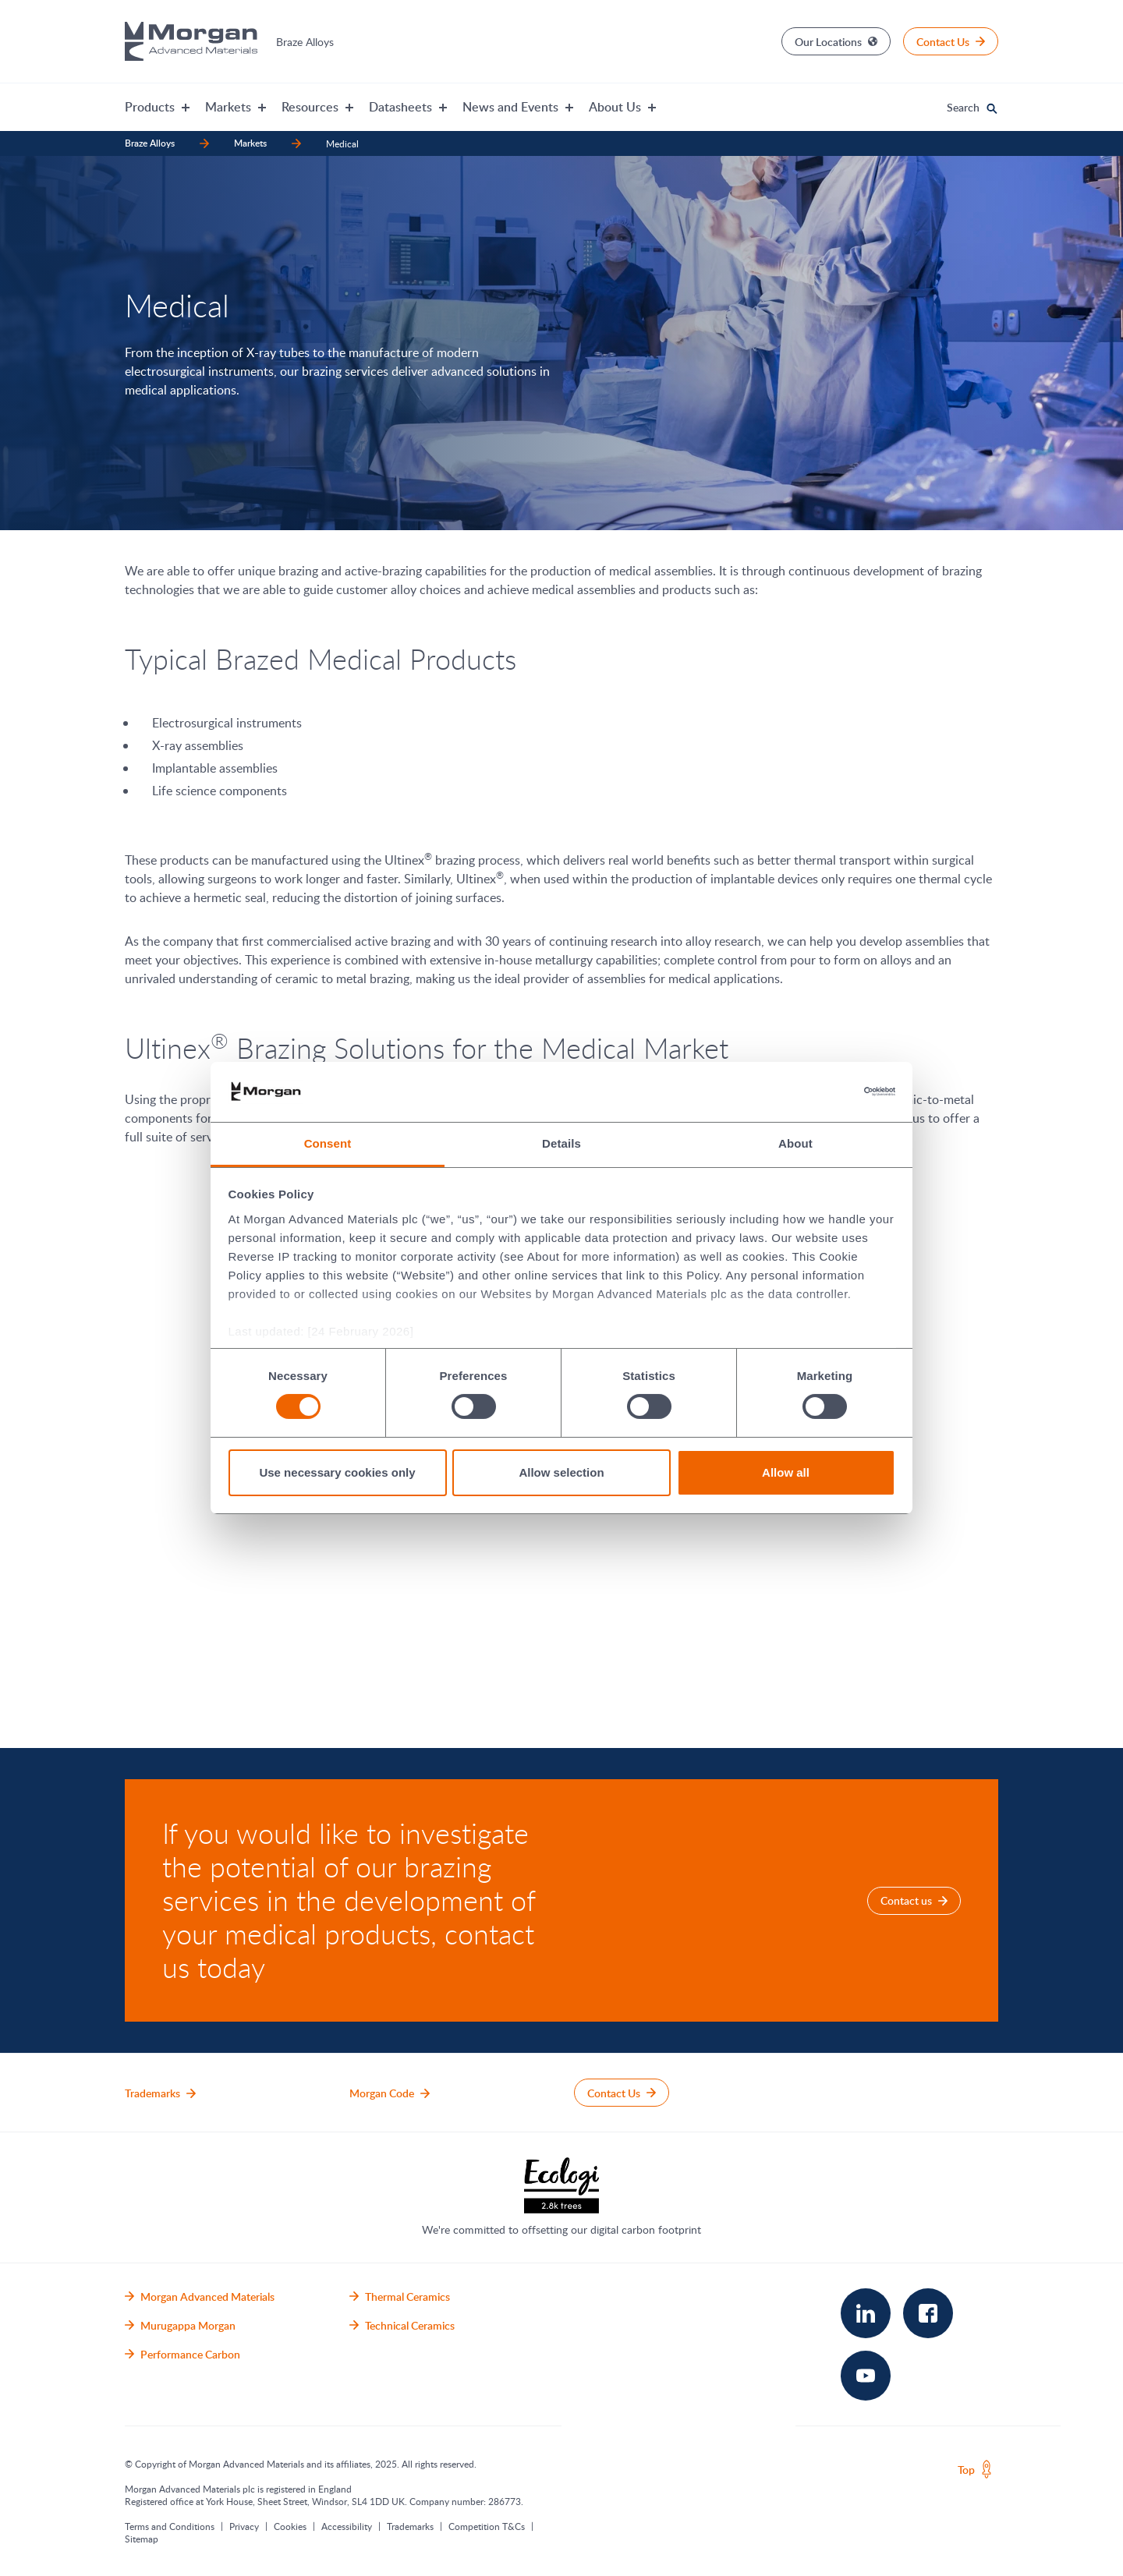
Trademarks (410, 2526)
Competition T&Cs (486, 2526)
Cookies (290, 2526)
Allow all (785, 1472)
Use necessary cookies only (337, 1472)
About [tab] (795, 1143)
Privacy (244, 2526)
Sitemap (141, 2538)
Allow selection (561, 1472)
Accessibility (346, 2526)
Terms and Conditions (169, 2526)
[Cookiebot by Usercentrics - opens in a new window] (827, 1091)
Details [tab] (561, 1143)
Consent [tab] (328, 1143)
